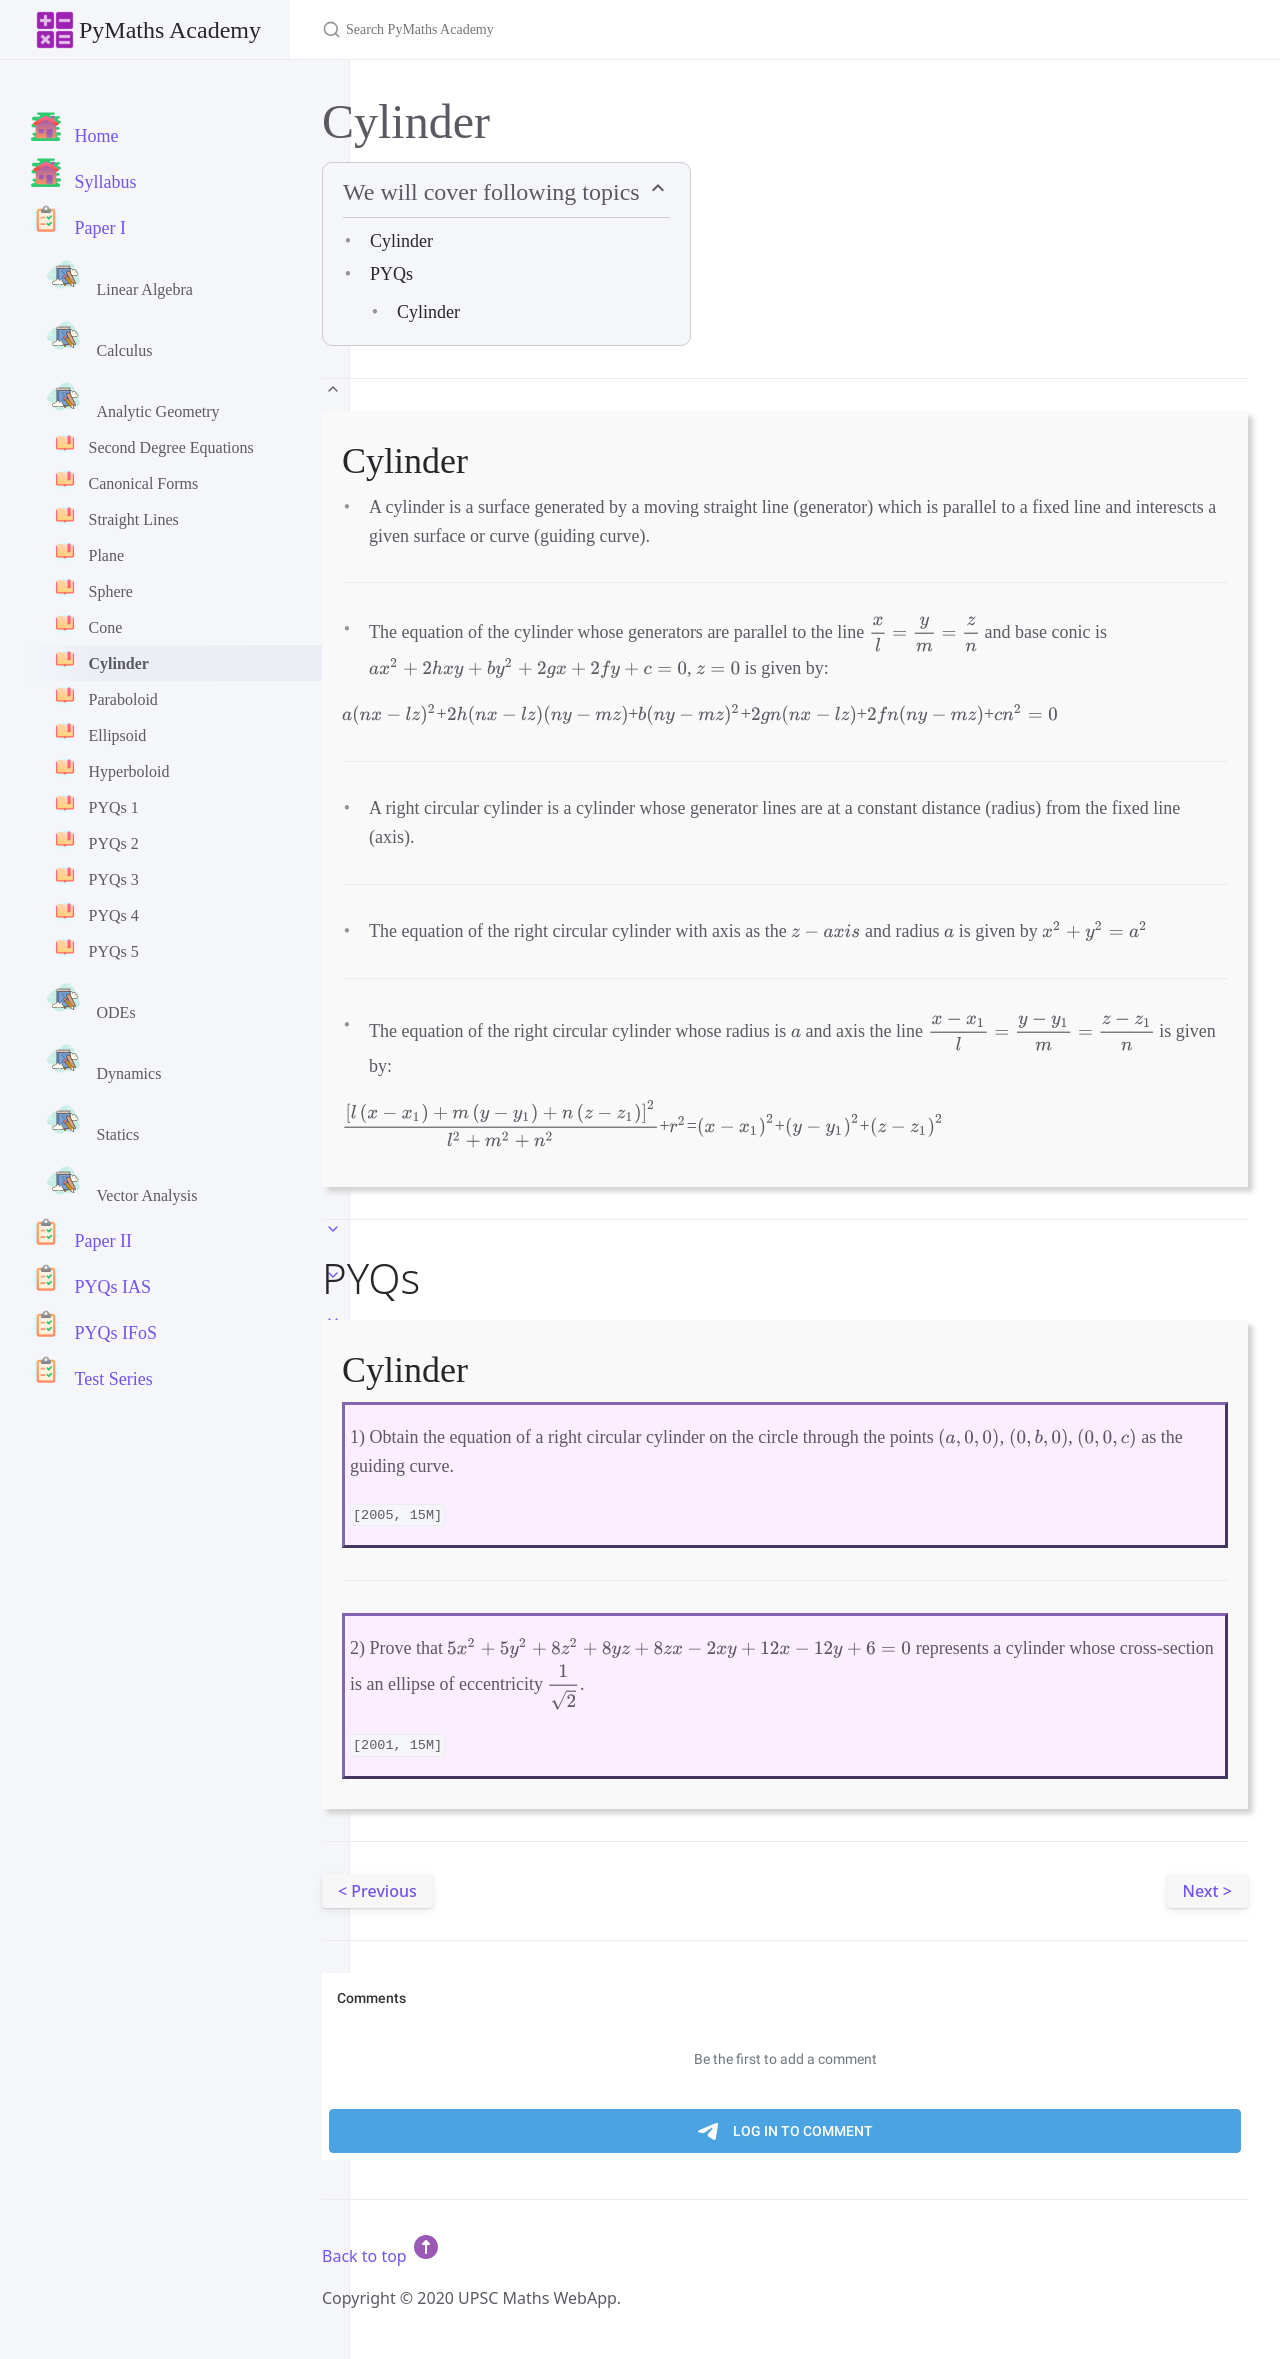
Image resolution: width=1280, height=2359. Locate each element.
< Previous (377, 1891)
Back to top (381, 2256)
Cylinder (401, 241)
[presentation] (924, 634)
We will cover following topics (494, 192)
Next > (1207, 1891)
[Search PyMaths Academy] (558, 29)
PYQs (391, 274)
